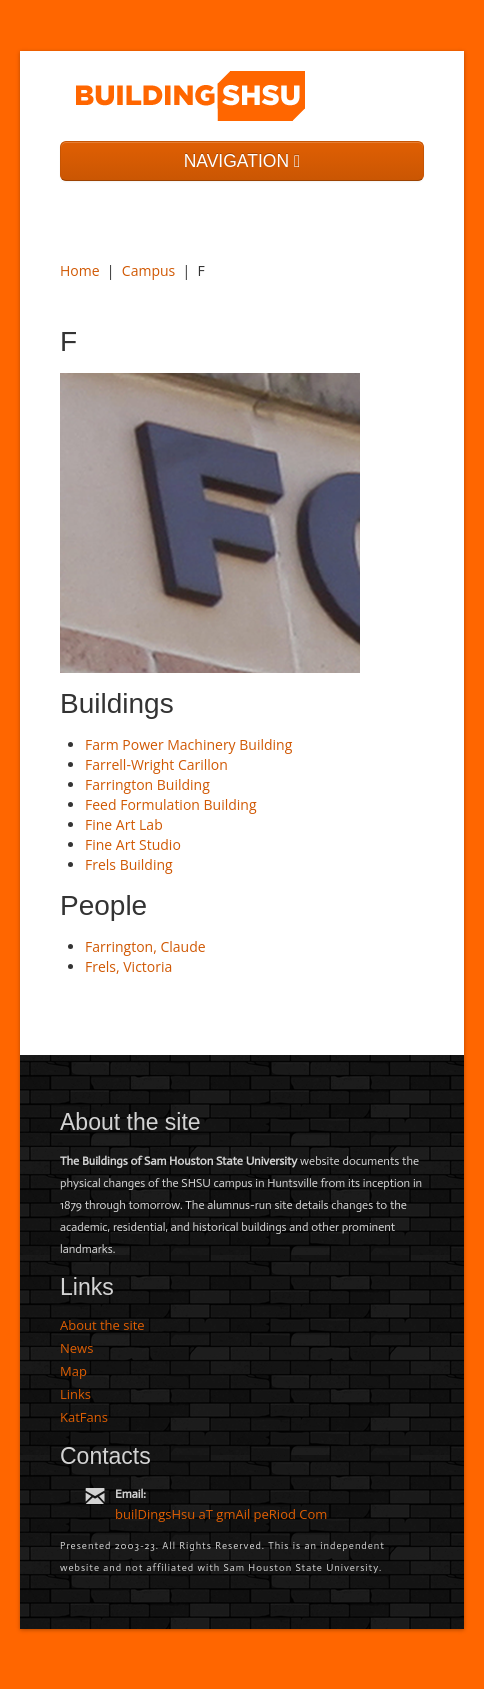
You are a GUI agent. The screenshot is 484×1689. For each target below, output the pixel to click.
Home (80, 270)
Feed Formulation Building (171, 804)
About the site (102, 1325)
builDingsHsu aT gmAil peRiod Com (221, 1514)
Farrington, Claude (145, 946)
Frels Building (129, 864)
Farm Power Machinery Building (188, 744)
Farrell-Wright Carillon (156, 764)
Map (73, 1371)
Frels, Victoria (128, 966)
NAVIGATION (242, 161)
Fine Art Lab (124, 824)
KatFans (84, 1417)
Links (75, 1394)
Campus (148, 270)
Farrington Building (147, 784)
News (76, 1348)
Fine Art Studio (133, 844)
